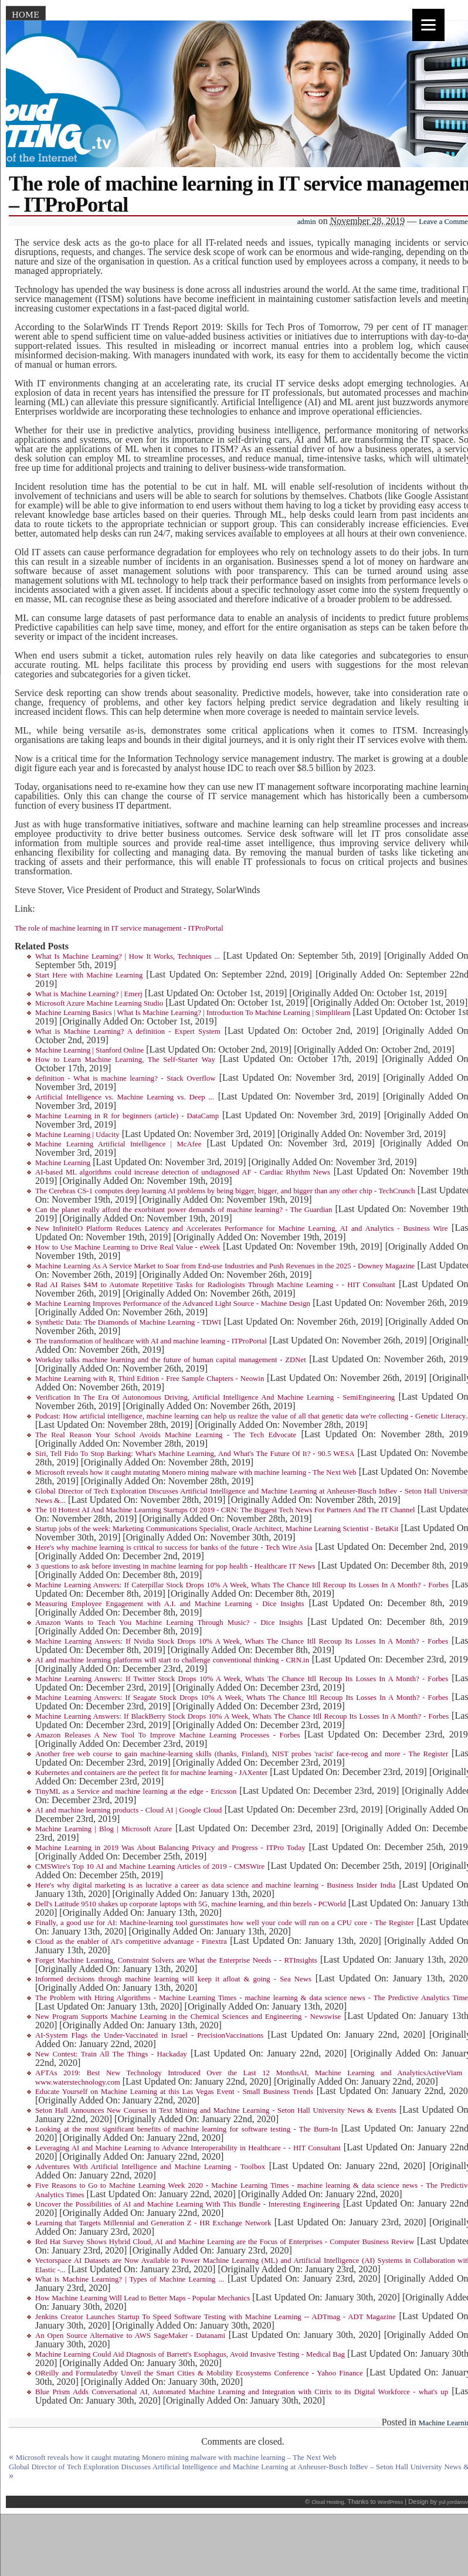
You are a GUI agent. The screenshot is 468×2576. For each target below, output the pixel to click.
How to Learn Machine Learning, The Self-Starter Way (125, 1059)
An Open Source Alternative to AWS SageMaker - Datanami (130, 2335)
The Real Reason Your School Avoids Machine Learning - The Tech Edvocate (165, 1435)
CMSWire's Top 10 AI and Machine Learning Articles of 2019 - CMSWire (149, 1866)
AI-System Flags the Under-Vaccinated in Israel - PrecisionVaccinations (149, 2035)
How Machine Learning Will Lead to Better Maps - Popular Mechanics (142, 2298)
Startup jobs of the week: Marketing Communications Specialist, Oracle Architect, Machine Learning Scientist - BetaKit (216, 1529)
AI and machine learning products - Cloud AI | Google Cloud (128, 1810)
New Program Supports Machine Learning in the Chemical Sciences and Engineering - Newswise (188, 2016)
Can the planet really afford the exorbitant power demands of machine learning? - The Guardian (183, 1210)
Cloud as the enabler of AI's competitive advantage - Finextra (131, 1941)
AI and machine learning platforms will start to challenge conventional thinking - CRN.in (172, 1660)
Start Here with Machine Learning (89, 975)
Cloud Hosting (327, 2502)
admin (306, 222)
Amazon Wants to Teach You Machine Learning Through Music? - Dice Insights (169, 1622)
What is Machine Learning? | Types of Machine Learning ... (129, 2279)
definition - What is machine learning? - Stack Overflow (125, 1078)
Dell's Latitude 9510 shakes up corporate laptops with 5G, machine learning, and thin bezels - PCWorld (190, 1904)
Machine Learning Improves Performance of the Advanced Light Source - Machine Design (172, 1303)
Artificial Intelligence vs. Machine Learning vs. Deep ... (124, 1097)
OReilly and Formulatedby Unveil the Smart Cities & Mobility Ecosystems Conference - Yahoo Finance (199, 2373)
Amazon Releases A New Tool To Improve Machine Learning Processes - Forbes (167, 1735)
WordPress (390, 2502)
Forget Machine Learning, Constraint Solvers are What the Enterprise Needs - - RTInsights (176, 1960)
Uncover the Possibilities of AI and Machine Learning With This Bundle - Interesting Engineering (187, 2204)
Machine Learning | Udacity (77, 1135)
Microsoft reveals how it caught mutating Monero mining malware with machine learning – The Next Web (176, 2457)
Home (25, 14)
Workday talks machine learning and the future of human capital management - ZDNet (170, 1360)
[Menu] (428, 25)
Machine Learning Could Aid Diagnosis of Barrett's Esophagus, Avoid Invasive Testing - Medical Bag (190, 2354)
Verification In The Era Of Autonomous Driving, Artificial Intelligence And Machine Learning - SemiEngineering (215, 1397)
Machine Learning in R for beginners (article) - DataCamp (127, 1116)
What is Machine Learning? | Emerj (89, 994)
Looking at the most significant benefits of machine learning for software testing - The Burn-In (186, 2129)
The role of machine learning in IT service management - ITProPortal (119, 928)
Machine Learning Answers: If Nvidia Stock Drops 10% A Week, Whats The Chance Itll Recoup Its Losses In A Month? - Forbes (241, 1641)
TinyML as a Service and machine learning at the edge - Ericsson (135, 1791)
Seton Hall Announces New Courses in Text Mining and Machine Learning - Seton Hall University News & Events (215, 2110)
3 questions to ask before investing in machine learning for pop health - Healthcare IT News (175, 1566)
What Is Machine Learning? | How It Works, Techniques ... (127, 956)
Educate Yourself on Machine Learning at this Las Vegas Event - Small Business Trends (174, 2092)
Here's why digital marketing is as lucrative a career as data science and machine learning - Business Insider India (215, 1885)
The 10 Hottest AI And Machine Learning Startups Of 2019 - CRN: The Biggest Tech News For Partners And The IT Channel (225, 1510)
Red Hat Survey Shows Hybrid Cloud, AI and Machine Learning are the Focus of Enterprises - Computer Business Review (224, 2242)
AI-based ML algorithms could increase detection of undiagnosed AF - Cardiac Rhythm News (182, 1172)
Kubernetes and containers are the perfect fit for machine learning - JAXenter (151, 1773)
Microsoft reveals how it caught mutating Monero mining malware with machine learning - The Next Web (195, 1472)
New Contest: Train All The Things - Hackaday (111, 2054)
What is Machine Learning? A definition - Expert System (128, 1031)
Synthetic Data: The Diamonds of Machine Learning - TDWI (128, 1322)
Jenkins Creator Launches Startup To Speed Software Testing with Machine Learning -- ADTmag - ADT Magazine (215, 2317)
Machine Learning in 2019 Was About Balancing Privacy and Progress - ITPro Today (170, 1848)
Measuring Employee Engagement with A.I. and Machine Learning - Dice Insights (169, 1604)
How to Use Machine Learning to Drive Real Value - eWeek (127, 1247)
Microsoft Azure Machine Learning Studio (99, 1003)
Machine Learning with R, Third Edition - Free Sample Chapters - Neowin (149, 1378)
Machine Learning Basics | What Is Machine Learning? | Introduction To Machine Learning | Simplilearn (193, 1013)
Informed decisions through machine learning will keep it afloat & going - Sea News (173, 1979)
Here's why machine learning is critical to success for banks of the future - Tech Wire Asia (174, 1547)
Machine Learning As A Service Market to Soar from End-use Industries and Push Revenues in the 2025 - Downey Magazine (225, 1266)
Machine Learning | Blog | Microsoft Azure (103, 1829)
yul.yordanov (453, 2502)
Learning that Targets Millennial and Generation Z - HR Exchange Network (153, 2223)
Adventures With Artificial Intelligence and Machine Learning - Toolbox (150, 2167)
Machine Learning (62, 1163)
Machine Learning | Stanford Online (89, 1050)
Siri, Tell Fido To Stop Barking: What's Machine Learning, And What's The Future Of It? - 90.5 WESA (195, 1454)
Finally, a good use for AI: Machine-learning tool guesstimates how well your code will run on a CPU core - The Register (224, 1923)
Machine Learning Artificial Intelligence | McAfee (118, 1144)
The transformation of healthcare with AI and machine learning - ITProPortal (151, 1341)
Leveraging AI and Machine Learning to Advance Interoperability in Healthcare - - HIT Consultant (188, 2148)
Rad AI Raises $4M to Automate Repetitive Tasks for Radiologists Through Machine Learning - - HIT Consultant (215, 1285)
